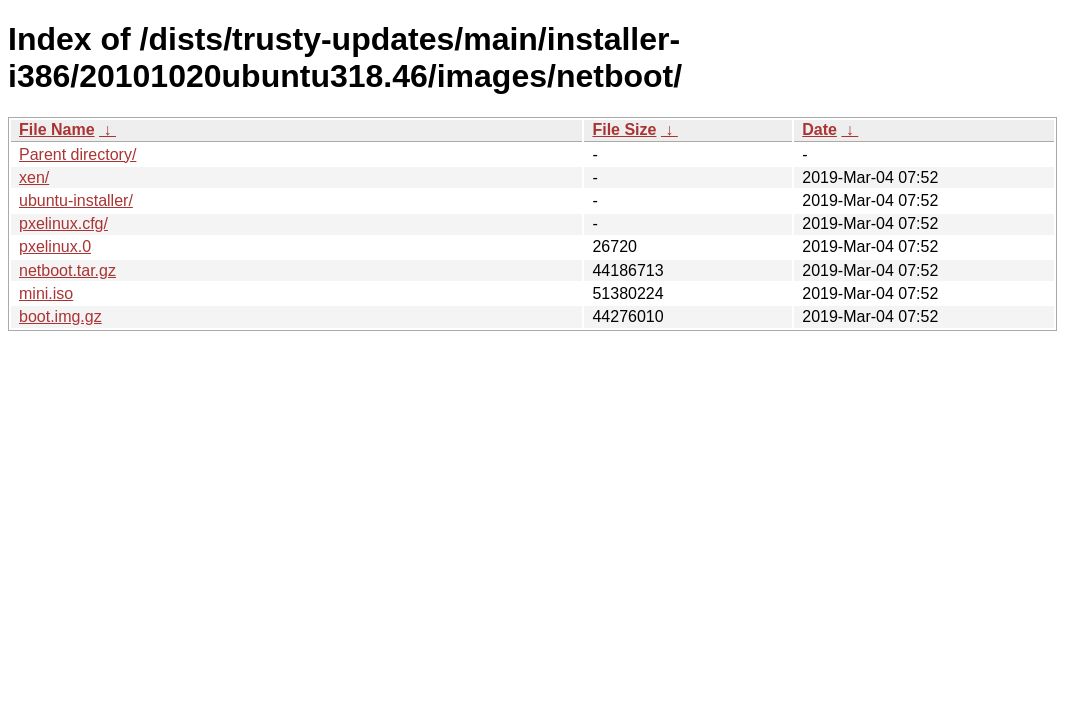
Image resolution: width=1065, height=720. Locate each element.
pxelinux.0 (55, 246)
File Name (57, 129)
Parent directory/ (77, 154)
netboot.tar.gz (67, 270)
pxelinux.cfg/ (63, 223)
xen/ (34, 177)
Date (819, 129)
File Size (624, 129)
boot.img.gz (60, 316)
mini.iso (46, 293)
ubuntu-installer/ (76, 200)
